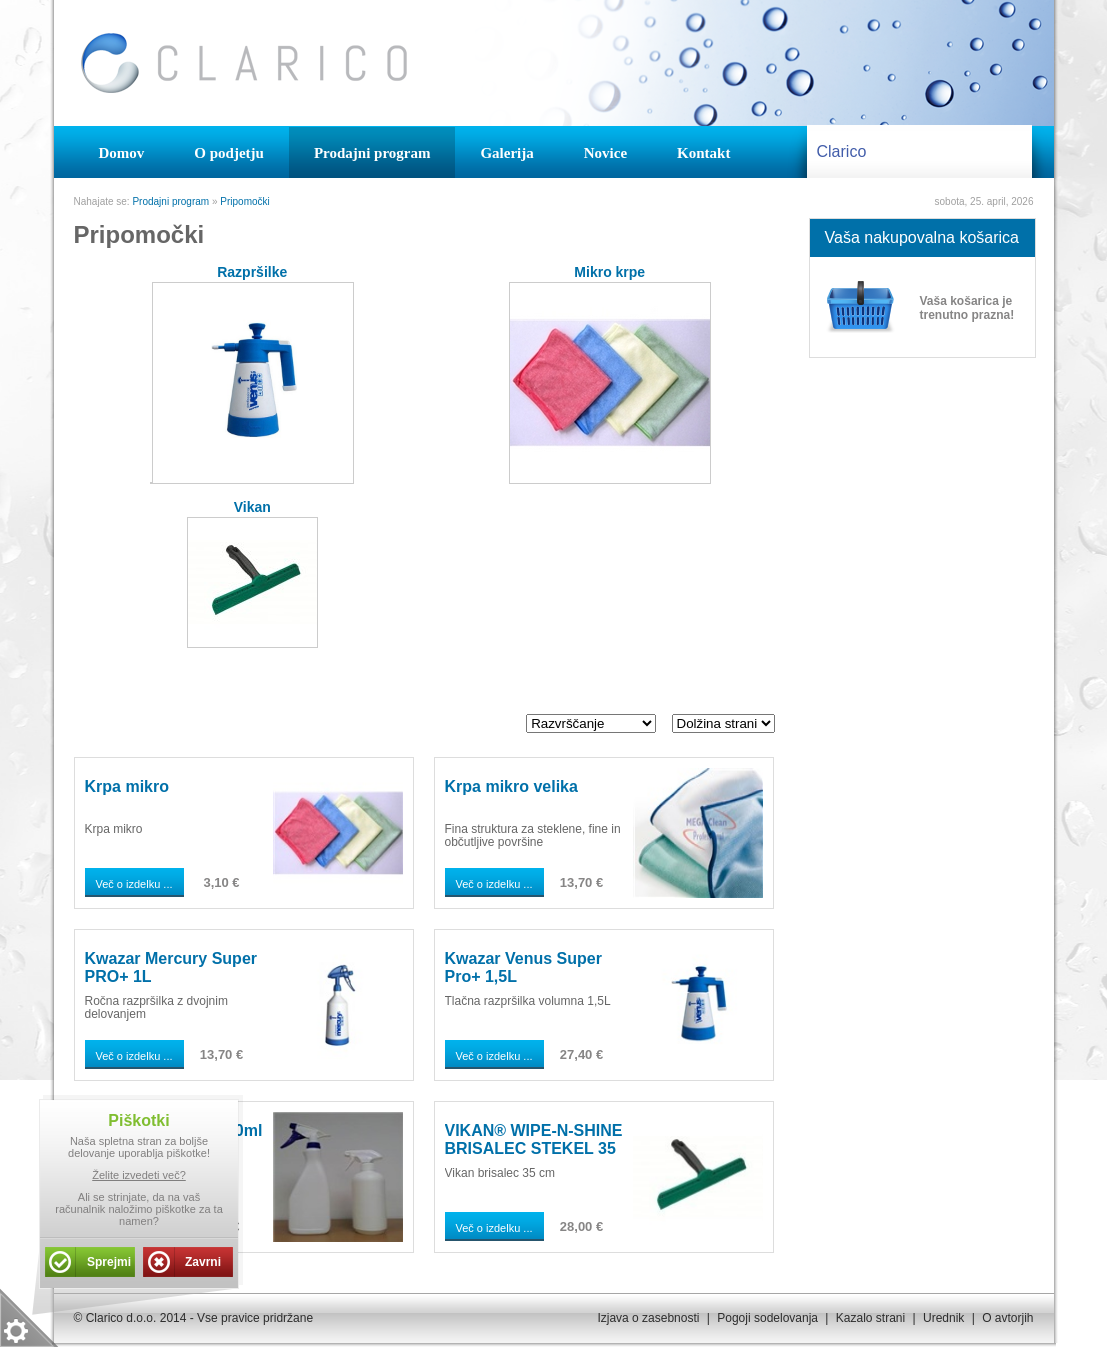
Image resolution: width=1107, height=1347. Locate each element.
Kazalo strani (870, 1318)
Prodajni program (170, 201)
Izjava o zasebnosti (648, 1318)
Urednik (943, 1318)
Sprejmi (109, 1262)
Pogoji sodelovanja (767, 1318)
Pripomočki (244, 201)
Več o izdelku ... (133, 884)
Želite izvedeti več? (139, 1175)
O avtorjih (1007, 1318)
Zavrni (203, 1262)
